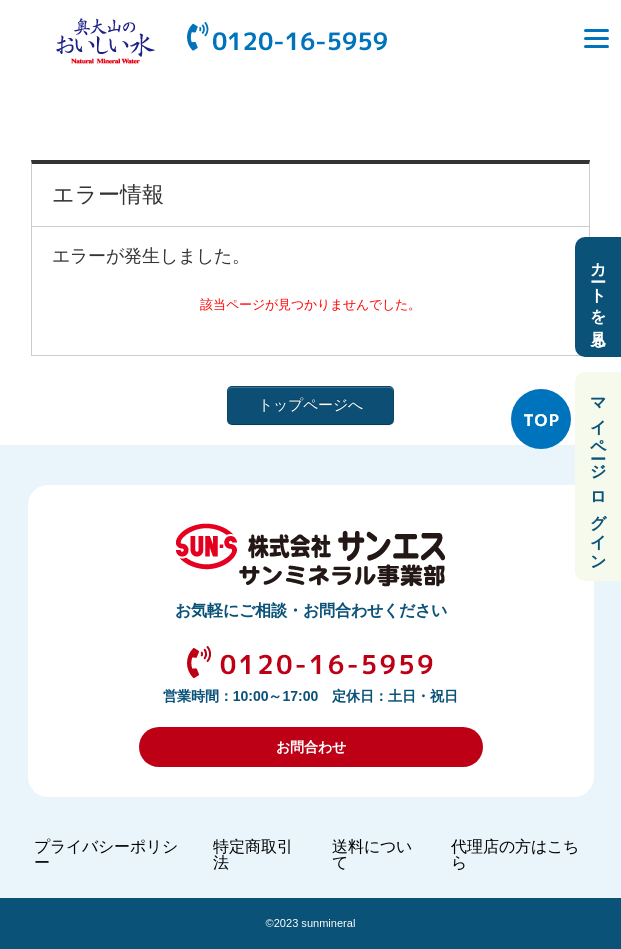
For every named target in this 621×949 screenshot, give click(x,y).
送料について (372, 854)
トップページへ (310, 404)
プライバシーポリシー (106, 854)
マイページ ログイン (598, 476)
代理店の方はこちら (515, 854)
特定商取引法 (253, 854)
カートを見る (598, 297)
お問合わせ (311, 747)
